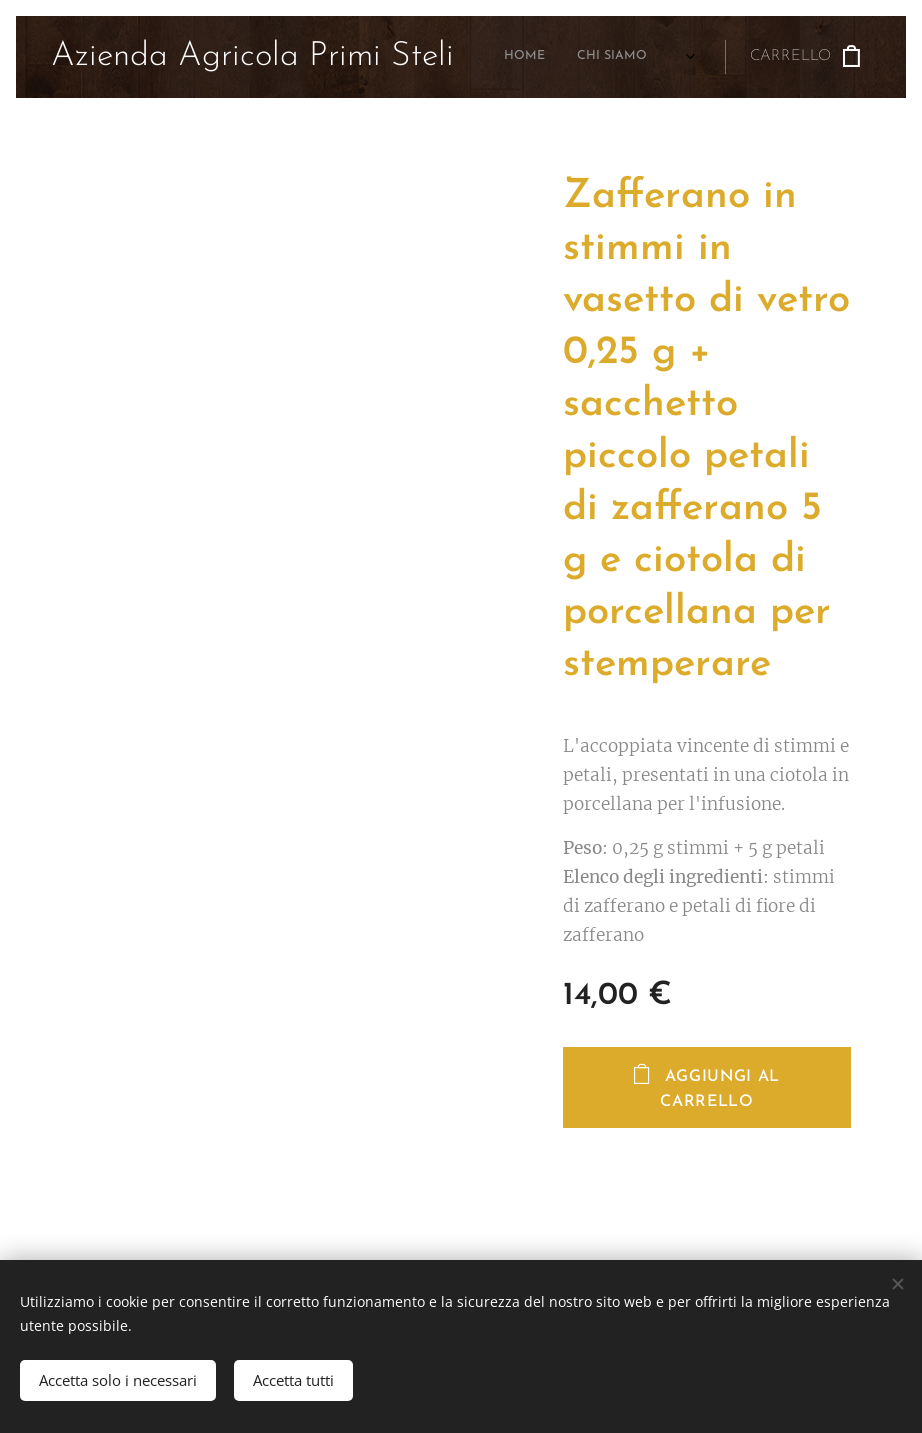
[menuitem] (514, 57)
